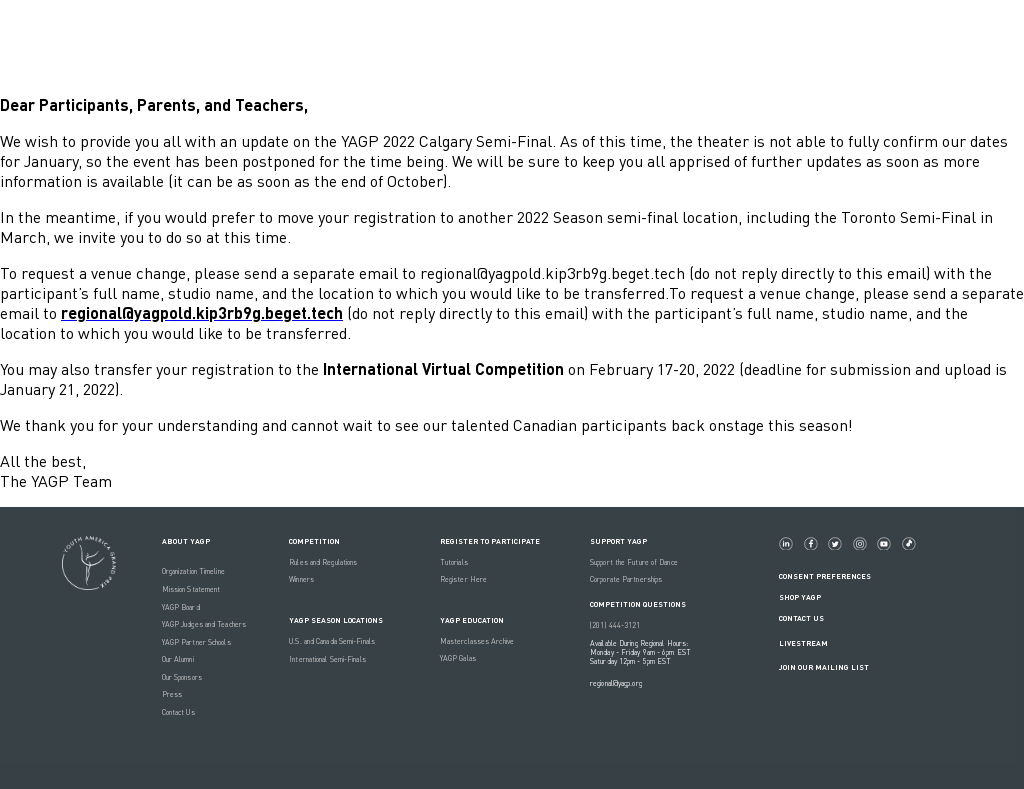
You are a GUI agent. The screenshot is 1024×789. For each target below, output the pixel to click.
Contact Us (178, 712)
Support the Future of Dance (634, 562)
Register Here (463, 579)
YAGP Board (181, 607)
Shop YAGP (800, 597)
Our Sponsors (182, 677)
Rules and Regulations (323, 562)
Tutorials (454, 562)
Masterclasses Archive (477, 641)
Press (172, 694)
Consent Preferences (825, 576)
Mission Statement (191, 589)
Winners (301, 579)
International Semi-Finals (327, 659)
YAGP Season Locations (336, 620)
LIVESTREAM (811, 643)
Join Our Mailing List (824, 667)
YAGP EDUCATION (472, 620)
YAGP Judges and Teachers (204, 624)
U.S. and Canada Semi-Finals (332, 641)
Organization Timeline (193, 571)
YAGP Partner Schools (196, 642)
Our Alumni (178, 659)
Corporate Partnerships (626, 579)
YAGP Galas (458, 658)
